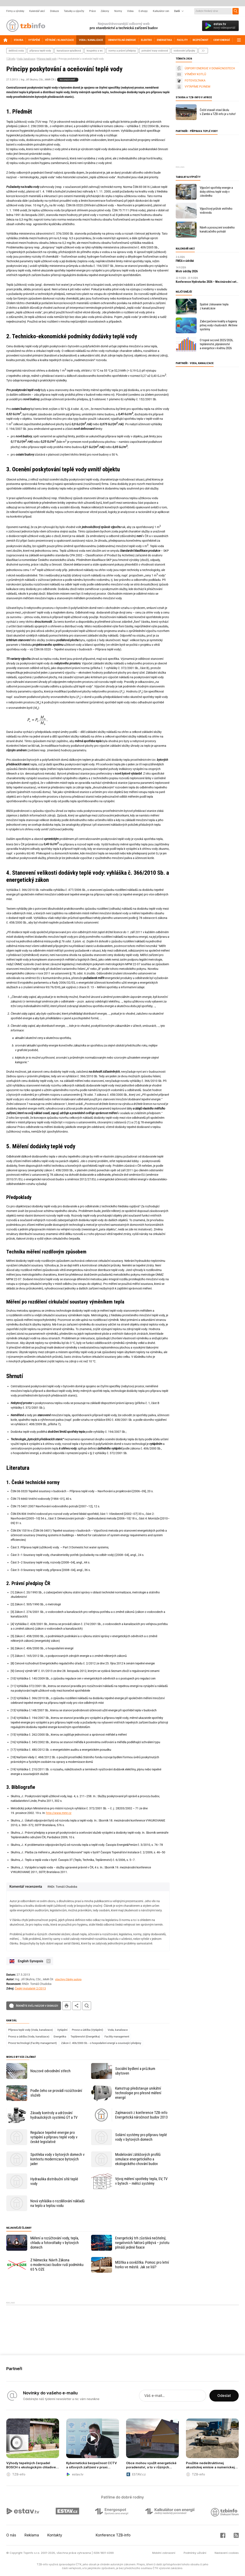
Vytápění (62, 2029)
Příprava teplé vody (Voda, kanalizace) (30, 2029)
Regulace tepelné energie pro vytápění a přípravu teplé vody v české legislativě (53, 2137)
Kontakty (54, 2535)
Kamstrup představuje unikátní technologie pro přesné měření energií (138, 2093)
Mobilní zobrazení (163, 2552)
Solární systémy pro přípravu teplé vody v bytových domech (141, 2137)
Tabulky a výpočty (74, 11)
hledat (87, 2006)
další (203, 50)
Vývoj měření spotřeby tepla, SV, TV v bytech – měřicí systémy (141, 2181)
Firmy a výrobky (15, 11)
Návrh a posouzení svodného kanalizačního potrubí (217, 229)
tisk (66, 2006)
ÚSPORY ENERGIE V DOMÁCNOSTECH (210, 68)
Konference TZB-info (113, 2535)
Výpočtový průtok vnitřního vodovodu (216, 210)
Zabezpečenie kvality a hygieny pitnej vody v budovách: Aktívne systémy (218, 325)
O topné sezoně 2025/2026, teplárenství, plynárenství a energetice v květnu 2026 (216, 344)
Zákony (105, 11)
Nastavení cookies (227, 2552)
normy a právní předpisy (122, 50)
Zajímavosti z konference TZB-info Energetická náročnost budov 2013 (141, 2114)
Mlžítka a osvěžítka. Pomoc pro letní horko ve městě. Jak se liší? (142, 2264)
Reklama (31, 2535)
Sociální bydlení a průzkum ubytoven (135, 2070)
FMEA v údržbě (185, 260)
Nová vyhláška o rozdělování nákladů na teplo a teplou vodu (57, 2203)
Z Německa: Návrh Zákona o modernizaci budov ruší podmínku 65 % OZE (57, 2264)
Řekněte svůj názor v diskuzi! (37, 2005)
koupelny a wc (95, 50)
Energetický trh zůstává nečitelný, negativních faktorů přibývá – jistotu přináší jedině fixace (142, 2242)
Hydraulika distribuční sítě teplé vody (54, 2181)
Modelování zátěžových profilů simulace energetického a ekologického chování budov (138, 2159)
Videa (130, 11)
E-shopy (143, 11)
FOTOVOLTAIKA (195, 80)
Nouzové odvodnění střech (50, 2071)
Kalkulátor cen (161, 11)
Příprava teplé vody (47, 58)
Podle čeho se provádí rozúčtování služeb (56, 2092)
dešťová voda (16, 50)
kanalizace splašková (69, 50)
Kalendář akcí (37, 11)
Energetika (60, 2036)
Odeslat (224, 2396)
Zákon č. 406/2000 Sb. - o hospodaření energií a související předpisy (101, 2043)
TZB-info (10, 58)
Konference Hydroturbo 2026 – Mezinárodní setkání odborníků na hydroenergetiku (207, 281)
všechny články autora (68, 1979)
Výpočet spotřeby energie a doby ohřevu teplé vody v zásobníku (216, 192)
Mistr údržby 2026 (187, 271)
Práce (92, 11)
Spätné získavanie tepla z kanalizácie (214, 306)
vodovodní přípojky (184, 50)
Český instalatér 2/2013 (30, 1988)
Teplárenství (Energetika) (85, 2036)
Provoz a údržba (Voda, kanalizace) (28, 2036)
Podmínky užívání (195, 2552)
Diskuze (54, 11)
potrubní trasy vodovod (155, 50)
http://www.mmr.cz (58, 1813)
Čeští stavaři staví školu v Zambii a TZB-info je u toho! (218, 112)
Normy (118, 11)
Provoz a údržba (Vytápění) (87, 2029)
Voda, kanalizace (26, 58)
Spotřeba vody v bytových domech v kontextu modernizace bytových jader (57, 2159)
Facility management (116, 2036)
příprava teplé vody (40, 50)
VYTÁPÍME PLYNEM (197, 86)
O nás (11, 2535)
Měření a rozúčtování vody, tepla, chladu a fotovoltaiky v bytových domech (54, 2242)
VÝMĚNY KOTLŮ (195, 74)
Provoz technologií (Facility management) (32, 2043)
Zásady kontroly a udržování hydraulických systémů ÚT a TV (53, 2115)
